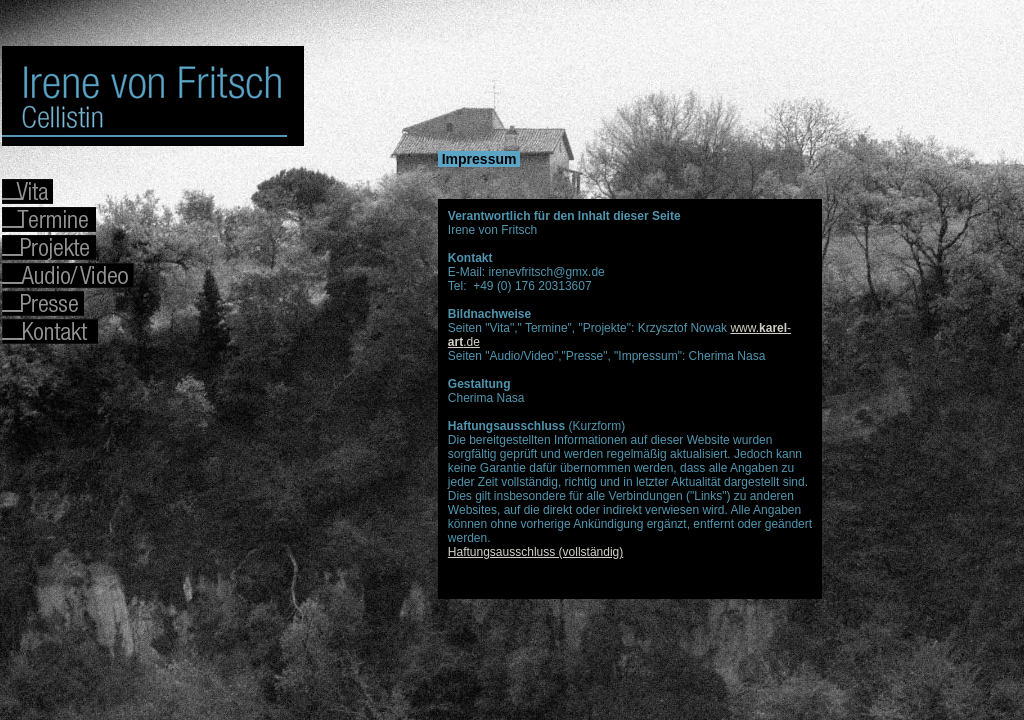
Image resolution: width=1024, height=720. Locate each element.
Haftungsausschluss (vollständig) (535, 552)
